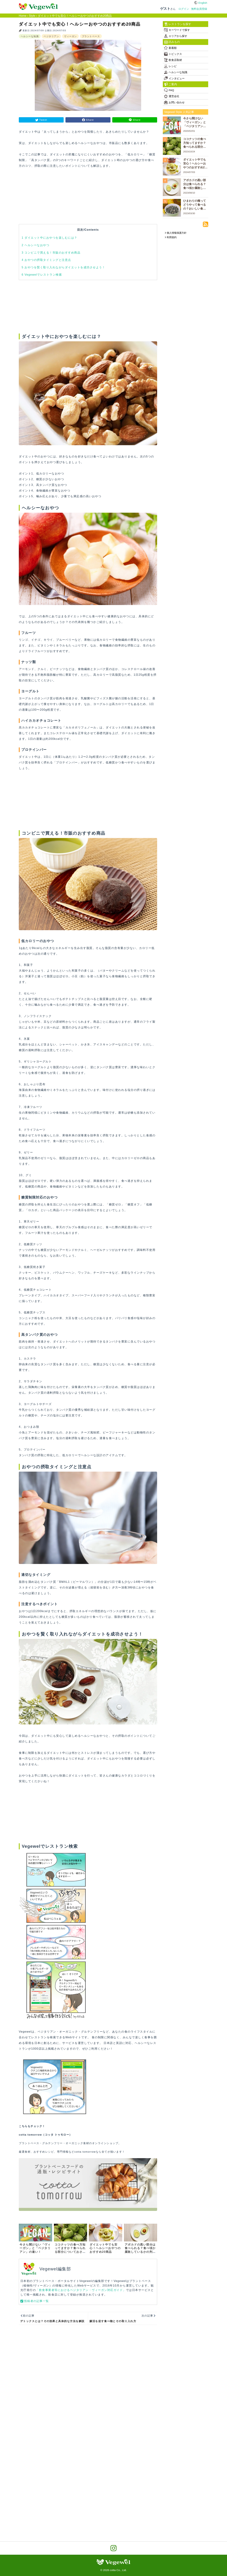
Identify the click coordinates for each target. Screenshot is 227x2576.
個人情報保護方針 (176, 232)
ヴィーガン (70, 36)
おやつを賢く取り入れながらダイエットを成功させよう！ (63, 267)
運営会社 (171, 96)
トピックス (173, 54)
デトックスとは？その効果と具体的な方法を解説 (52, 2321)
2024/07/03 (189, 172)
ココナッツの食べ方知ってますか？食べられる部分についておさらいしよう (194, 143)
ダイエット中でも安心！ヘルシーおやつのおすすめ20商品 (105, 2248)
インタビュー (174, 78)
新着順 (170, 48)
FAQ (169, 90)
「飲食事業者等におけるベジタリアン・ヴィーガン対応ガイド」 (81, 2290)
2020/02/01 (189, 131)
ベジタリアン (51, 36)
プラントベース (91, 36)
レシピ (170, 66)
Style (32, 15)
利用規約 (171, 237)
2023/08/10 (189, 192)
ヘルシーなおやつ (35, 245)
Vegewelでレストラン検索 (42, 274)
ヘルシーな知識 (30, 36)
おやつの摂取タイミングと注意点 (46, 259)
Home (22, 15)
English (202, 2)
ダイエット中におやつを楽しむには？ (49, 237)
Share (90, 119)
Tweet (43, 119)
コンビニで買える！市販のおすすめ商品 (51, 252)
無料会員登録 (199, 8)
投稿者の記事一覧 (36, 2301)
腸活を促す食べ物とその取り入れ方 (112, 2321)
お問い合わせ (174, 102)
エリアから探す (175, 36)
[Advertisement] (88, 199)
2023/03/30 (189, 213)
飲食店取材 (173, 60)
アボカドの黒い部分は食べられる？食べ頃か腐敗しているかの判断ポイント (194, 184)
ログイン (183, 8)
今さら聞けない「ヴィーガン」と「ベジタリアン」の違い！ (35, 2248)
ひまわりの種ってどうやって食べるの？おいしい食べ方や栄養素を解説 (194, 205)
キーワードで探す (177, 30)
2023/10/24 (189, 151)
